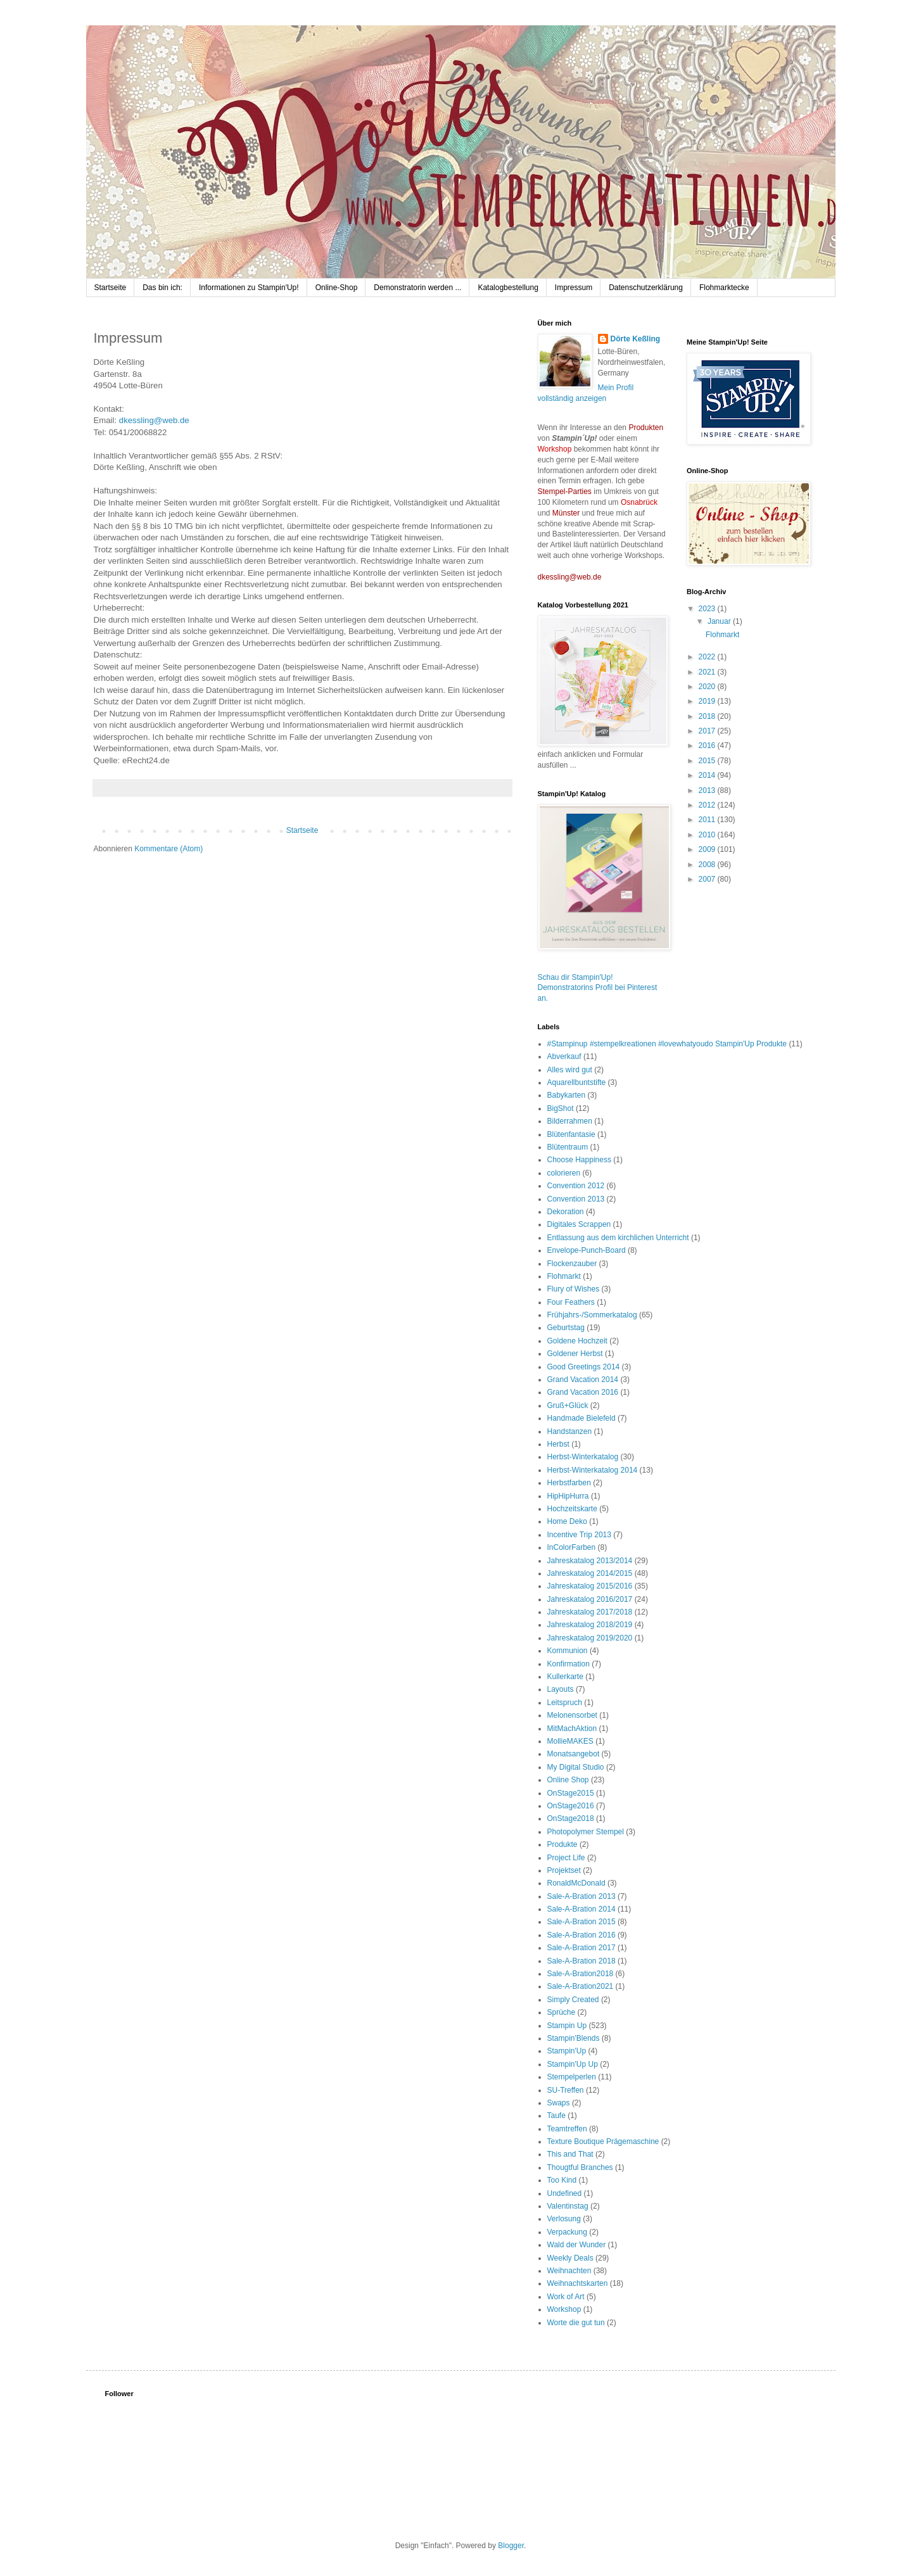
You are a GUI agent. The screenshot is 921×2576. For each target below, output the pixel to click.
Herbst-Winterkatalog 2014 (592, 1470)
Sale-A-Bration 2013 (581, 1896)
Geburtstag (566, 1327)
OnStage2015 (570, 1793)
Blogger (511, 2545)
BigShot (560, 1108)
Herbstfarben (569, 1482)
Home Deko (567, 1521)
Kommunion (567, 1650)
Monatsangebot (573, 1753)
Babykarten (566, 1095)
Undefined (564, 2193)
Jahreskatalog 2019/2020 (590, 1638)
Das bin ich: (162, 287)
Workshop (564, 2309)
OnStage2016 (570, 1805)
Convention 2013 (576, 1199)
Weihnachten (569, 2270)
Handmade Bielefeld (581, 1418)
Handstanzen (569, 1431)
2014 (708, 775)
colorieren (564, 1173)
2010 (708, 834)
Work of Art (566, 2296)
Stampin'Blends (573, 2038)
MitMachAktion (572, 1728)
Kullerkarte (565, 1676)
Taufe (556, 2115)
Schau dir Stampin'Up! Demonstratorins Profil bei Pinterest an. (597, 988)
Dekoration (565, 1211)
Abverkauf (564, 1056)
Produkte (562, 1844)
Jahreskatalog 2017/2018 (590, 1612)
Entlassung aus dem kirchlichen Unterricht (618, 1237)
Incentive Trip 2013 (579, 1534)
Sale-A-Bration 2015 (581, 1921)
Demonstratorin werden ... (417, 287)
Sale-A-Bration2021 (580, 1986)
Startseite (110, 287)
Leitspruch (564, 1702)
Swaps (558, 2102)
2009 (708, 849)
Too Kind (562, 2180)
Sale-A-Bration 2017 (581, 1947)
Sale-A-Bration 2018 (581, 1961)
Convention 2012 (576, 1185)
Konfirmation (568, 1663)
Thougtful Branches (580, 2167)
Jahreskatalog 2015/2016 (590, 1586)
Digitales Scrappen (579, 1224)
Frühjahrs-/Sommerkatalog (592, 1314)
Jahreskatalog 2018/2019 (590, 1624)
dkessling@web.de (154, 420)
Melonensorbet (572, 1715)
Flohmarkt (722, 634)
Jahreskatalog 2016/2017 (590, 1599)
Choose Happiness (579, 1159)
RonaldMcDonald (576, 1883)
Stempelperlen (571, 2076)
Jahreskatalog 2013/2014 (590, 1560)
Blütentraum (567, 1147)
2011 (708, 819)
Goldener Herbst (575, 1353)
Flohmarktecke (724, 287)
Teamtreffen (567, 2128)
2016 (708, 745)
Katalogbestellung (508, 287)
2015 (708, 760)
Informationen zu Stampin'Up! (249, 287)
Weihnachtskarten (577, 2283)
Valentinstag (567, 2206)
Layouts (560, 1689)
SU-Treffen (565, 2090)
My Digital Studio (575, 1767)
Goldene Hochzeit (577, 1340)
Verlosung (564, 2218)
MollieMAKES (570, 1741)
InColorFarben (571, 1547)
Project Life (566, 1857)
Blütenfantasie (571, 1134)
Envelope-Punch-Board (586, 1250)
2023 (708, 608)
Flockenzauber (572, 1263)
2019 (708, 701)
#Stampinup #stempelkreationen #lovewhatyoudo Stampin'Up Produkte (667, 1043)
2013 (708, 790)
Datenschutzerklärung (646, 287)
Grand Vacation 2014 (583, 1379)
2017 (708, 730)
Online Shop (568, 1779)
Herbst (558, 1444)
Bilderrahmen (569, 1121)
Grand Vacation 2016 (583, 1392)
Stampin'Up (567, 2050)
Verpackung (567, 2232)
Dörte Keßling (636, 338)
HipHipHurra (568, 1496)
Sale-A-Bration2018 (580, 1973)
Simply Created (573, 1999)
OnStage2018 (570, 1818)
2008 (708, 864)
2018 (708, 716)
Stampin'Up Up (572, 2064)
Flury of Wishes (573, 1289)
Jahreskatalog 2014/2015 (590, 1573)
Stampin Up (567, 2025)
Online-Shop (336, 287)
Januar (720, 621)
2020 (708, 686)
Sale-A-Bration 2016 (581, 1935)
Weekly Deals (570, 2258)
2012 (708, 805)
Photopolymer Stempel (585, 1831)
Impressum (573, 287)
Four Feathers (571, 1302)
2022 (708, 656)
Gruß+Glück (567, 1405)
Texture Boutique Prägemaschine (603, 2141)
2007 (708, 879)
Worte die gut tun (576, 2322)
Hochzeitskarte (572, 1508)
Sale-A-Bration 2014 (581, 1909)
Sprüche (561, 2012)
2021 (708, 672)
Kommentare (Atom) (168, 848)
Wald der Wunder (576, 2244)
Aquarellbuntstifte (576, 1082)
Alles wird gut (569, 1069)
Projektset (564, 1870)
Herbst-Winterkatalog (583, 1456)
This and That (570, 2154)
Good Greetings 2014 (583, 1366)
